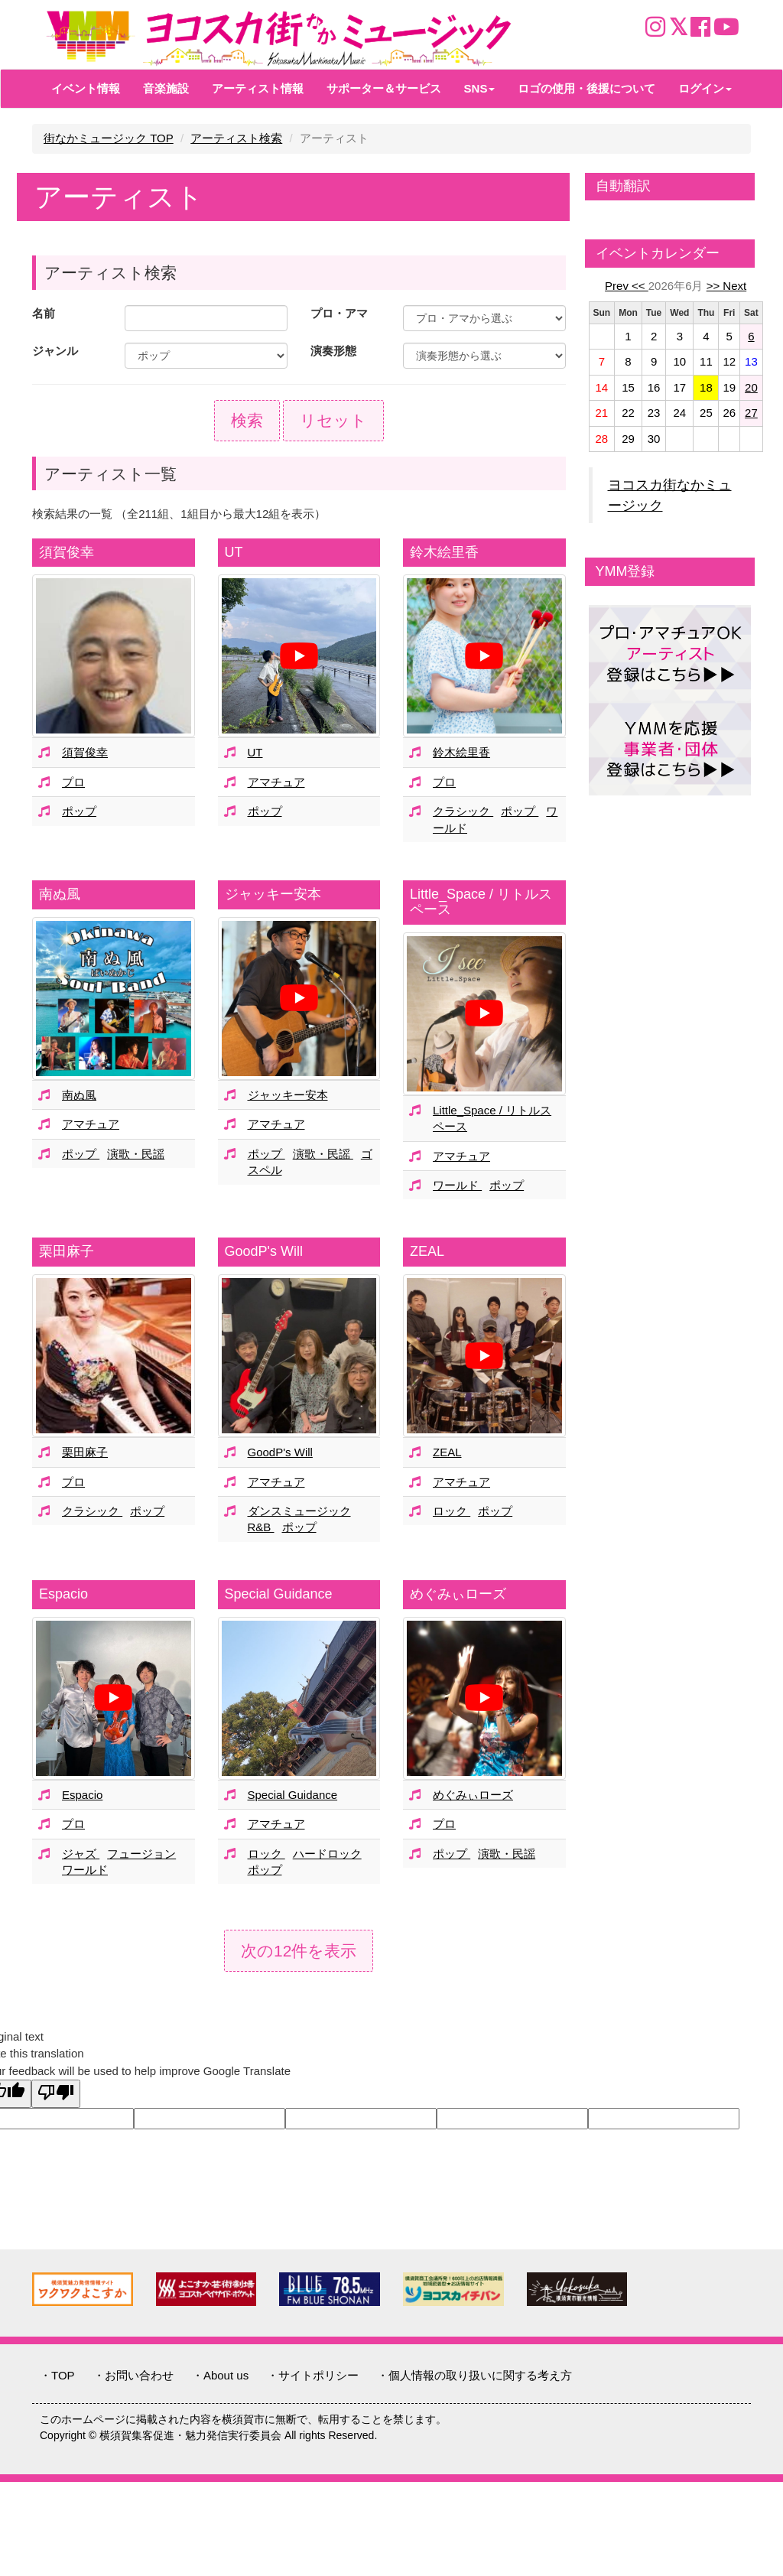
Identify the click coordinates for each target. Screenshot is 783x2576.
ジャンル (55, 350)
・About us (220, 2375)
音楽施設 (166, 88)
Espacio (63, 1594)
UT (234, 552)
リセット (333, 420)
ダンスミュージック (299, 1510)
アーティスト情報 (258, 88)
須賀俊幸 (66, 552)
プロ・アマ (339, 313)
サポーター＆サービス (384, 88)
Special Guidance (279, 1594)
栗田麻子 (66, 1251)
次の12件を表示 (298, 1951)
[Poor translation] (55, 2094)
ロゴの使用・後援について (586, 88)
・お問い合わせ (133, 2375)
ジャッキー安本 (273, 894)
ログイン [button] (705, 88)
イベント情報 (85, 88)
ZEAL (427, 1251)
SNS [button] (479, 88)
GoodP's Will (264, 1251)
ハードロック (327, 1853)
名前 (43, 313)
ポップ (79, 811)
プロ (73, 782)
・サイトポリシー (313, 2375)
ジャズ (80, 1853)
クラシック (463, 811)
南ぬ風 (59, 894)
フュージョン (141, 1853)
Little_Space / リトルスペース (481, 901)
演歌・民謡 (135, 1153)
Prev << (626, 285)
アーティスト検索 (236, 138)
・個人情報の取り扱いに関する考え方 (474, 2375)
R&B (261, 1527)
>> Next (727, 285)
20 (751, 387)
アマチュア (276, 782)
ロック (451, 1510)
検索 (247, 420)
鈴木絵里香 (444, 552)
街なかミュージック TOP (109, 138)
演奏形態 (333, 350)
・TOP (57, 2375)
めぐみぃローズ (458, 1594)
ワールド (457, 1185)
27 (751, 412)
